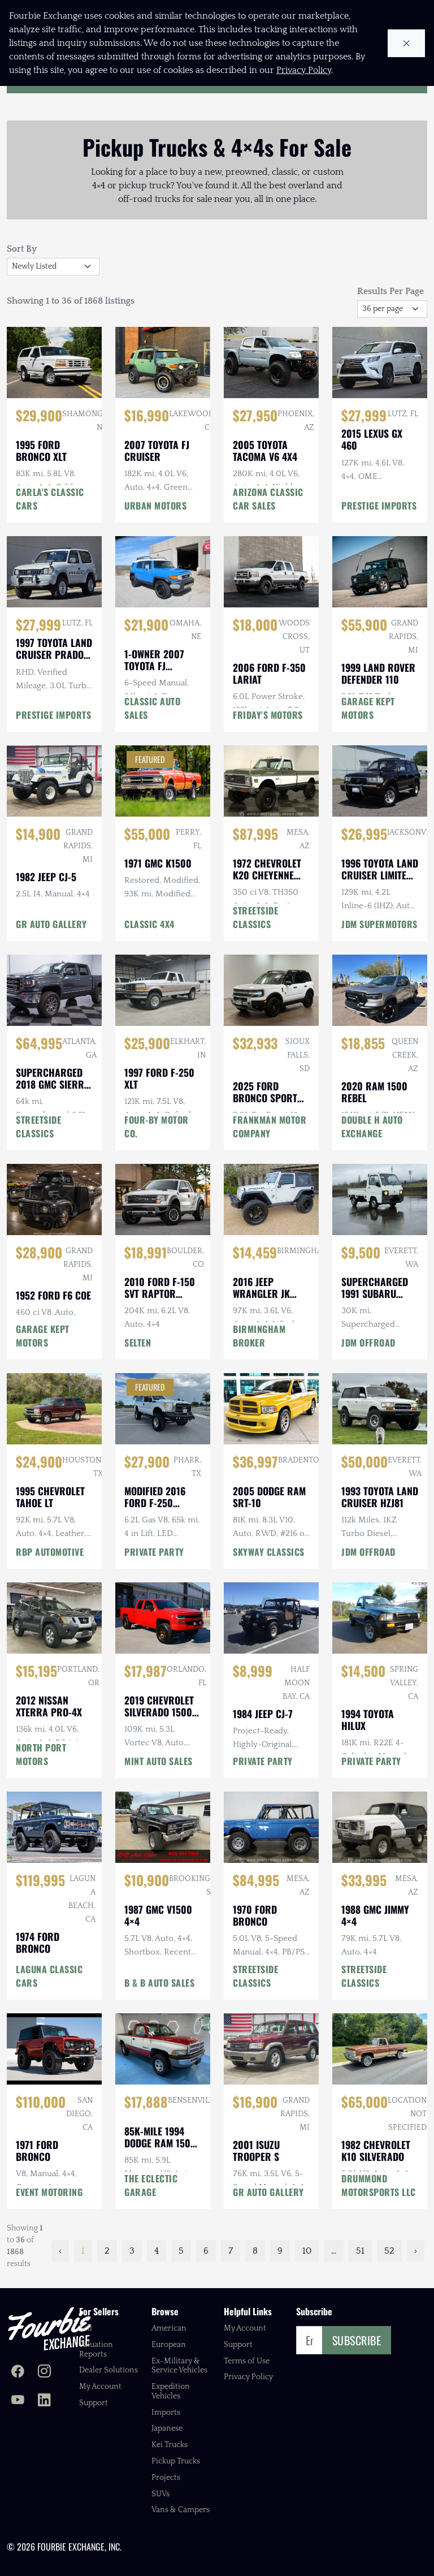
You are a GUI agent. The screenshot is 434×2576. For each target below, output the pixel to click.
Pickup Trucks (175, 2461)
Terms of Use (247, 2361)
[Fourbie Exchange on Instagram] (44, 2372)
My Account (100, 2386)
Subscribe (356, 2340)
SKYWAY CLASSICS (269, 1552)
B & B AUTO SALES (159, 1983)
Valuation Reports (96, 2349)
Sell (85, 2328)
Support (93, 2402)
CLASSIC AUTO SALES (152, 708)
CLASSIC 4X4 (149, 924)
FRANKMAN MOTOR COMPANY (269, 1126)
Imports (165, 2412)
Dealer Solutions (108, 2370)
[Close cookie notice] (407, 43)
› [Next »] (415, 2251)
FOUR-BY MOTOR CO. (156, 1126)
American (168, 2328)
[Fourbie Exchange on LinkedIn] (44, 2401)
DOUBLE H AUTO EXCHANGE (372, 1126)
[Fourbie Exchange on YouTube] (18, 2401)
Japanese (167, 2428)
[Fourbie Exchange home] (49, 2328)
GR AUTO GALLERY (51, 924)
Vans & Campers (180, 2509)
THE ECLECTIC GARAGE (150, 2185)
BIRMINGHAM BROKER (259, 1335)
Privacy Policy (248, 2376)
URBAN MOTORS (155, 505)
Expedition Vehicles (170, 2391)
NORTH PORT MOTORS (41, 1754)
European (168, 2344)
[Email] (309, 2340)
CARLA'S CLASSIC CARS (50, 498)
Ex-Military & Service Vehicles (179, 2366)
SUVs (160, 2494)
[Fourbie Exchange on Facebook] (18, 2372)
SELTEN (137, 1342)
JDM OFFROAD (368, 1342)
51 (360, 2251)
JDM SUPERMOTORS (379, 924)
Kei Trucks (169, 2444)
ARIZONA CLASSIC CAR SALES (268, 498)
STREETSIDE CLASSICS (255, 917)
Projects (165, 2477)
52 (389, 2251)
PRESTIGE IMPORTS (378, 505)
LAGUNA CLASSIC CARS (49, 1976)
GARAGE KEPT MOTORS (368, 708)
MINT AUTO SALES (158, 1761)
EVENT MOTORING (49, 2192)
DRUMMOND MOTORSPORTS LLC (378, 2185)
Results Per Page (390, 291)
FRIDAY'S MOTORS (268, 715)
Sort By (22, 249)
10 (306, 2251)
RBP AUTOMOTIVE (50, 1552)
